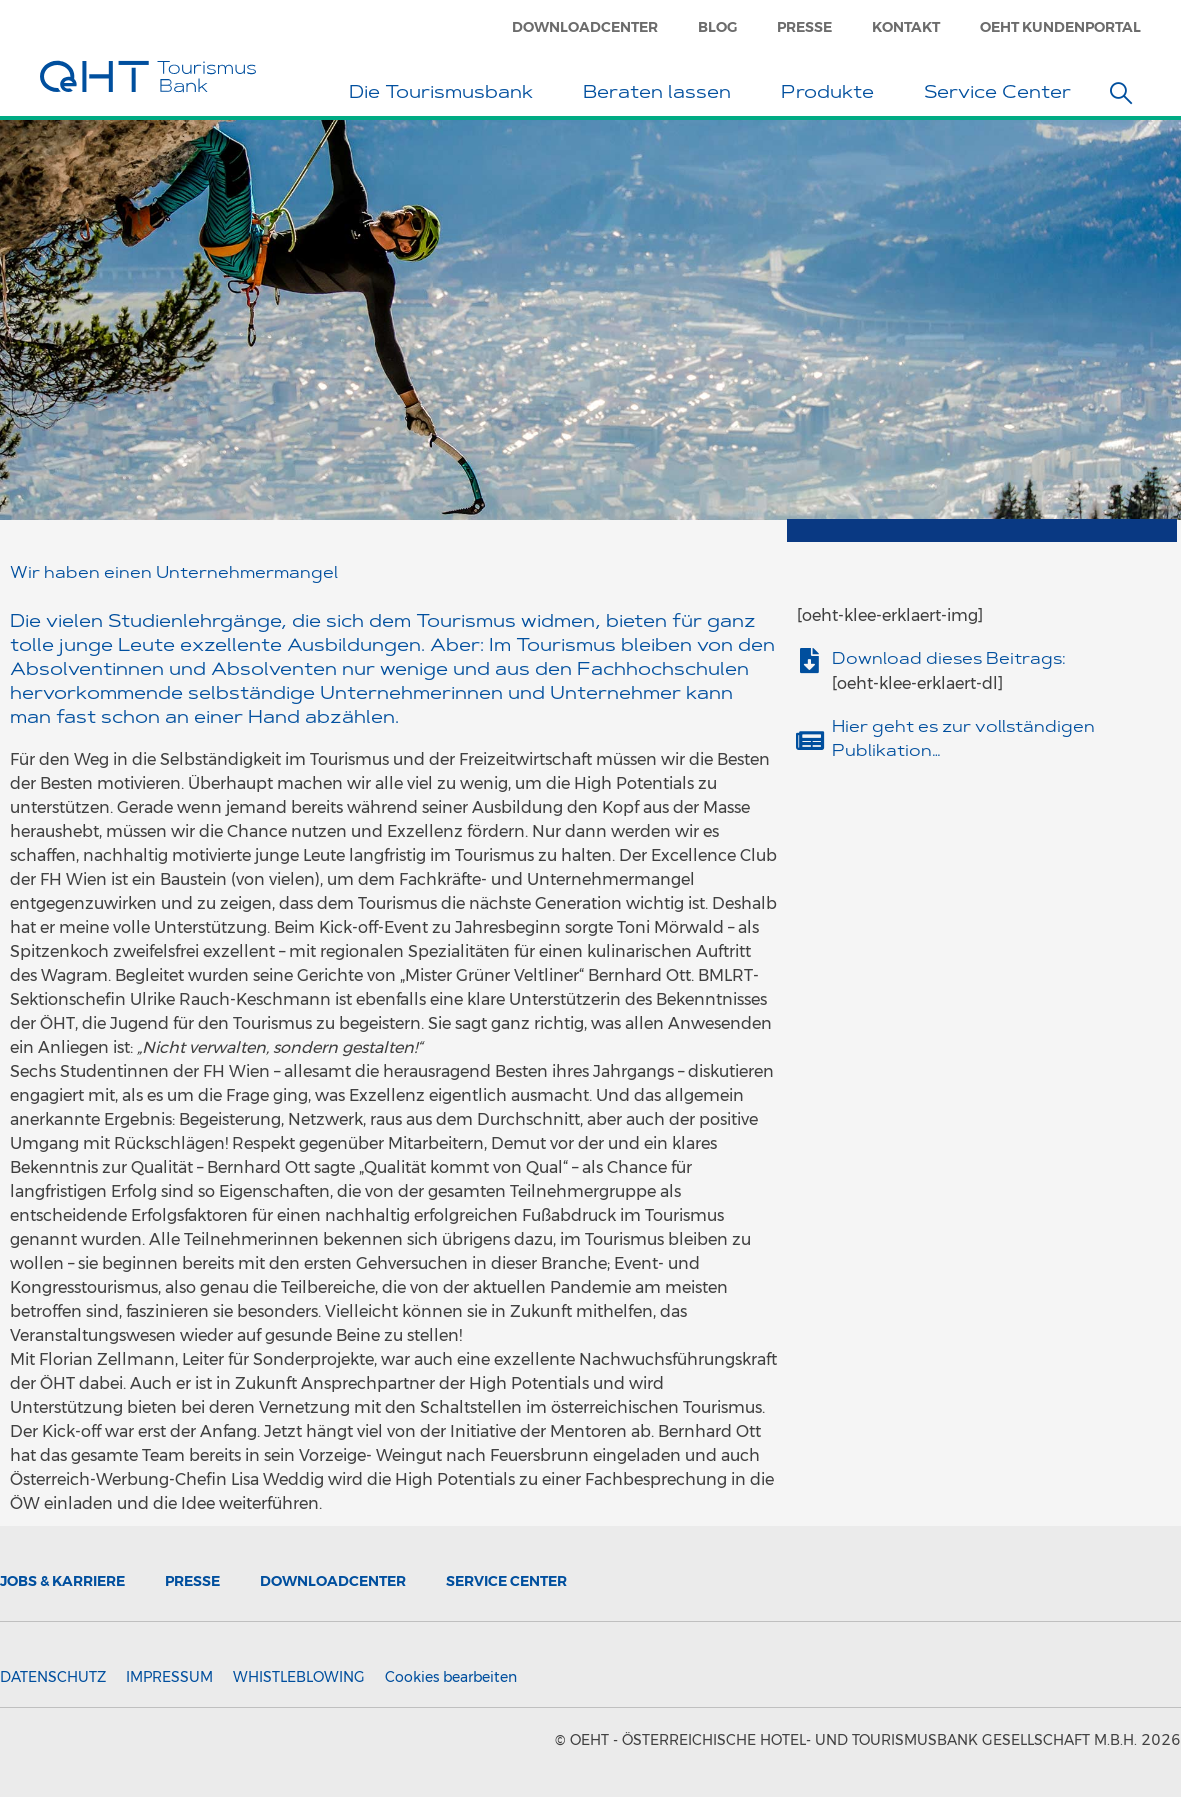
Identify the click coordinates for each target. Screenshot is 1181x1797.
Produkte (832, 95)
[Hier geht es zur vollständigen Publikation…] (809, 740)
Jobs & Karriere (62, 1581)
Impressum (169, 1677)
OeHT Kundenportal (1060, 27)
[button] (1121, 93)
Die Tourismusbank (446, 95)
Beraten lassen (662, 95)
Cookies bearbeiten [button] (451, 1677)
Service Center (1002, 95)
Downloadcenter (585, 27)
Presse (804, 27)
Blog (717, 27)
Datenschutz (53, 1677)
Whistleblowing (299, 1677)
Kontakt (906, 27)
